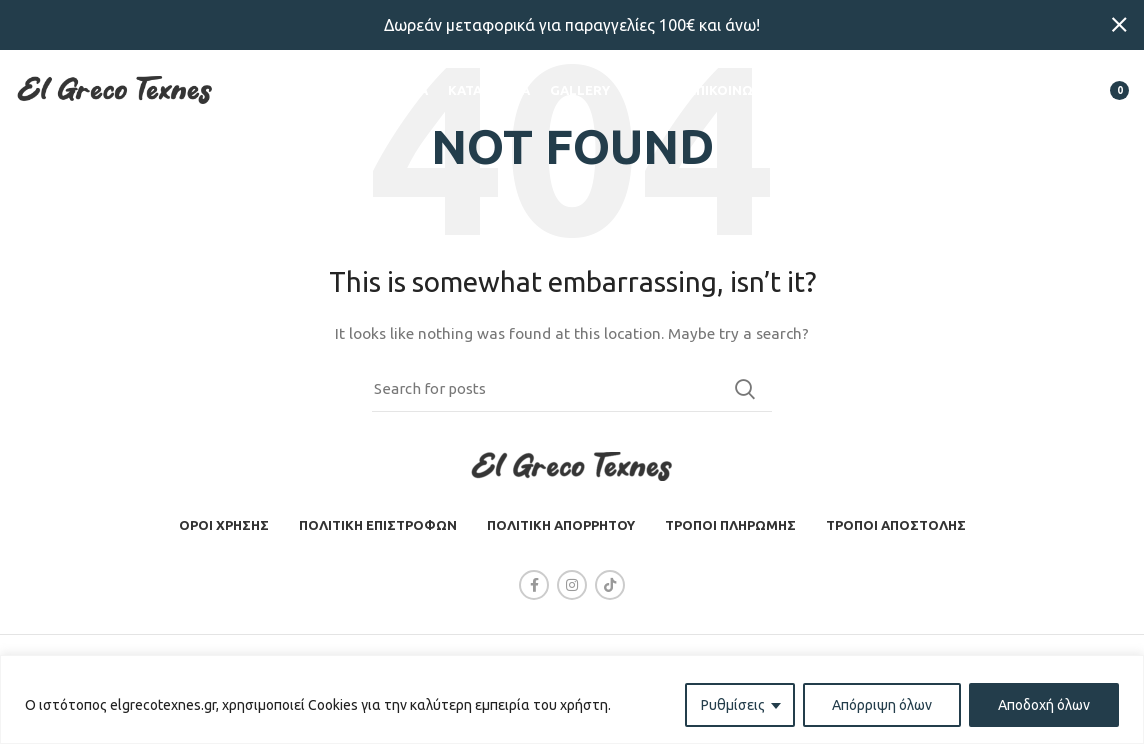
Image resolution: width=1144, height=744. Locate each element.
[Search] (1012, 95)
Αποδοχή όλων (1044, 705)
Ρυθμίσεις (733, 705)
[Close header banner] (1119, 25)
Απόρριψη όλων (882, 705)
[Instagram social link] (572, 585)
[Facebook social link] (534, 585)
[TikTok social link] (610, 585)
